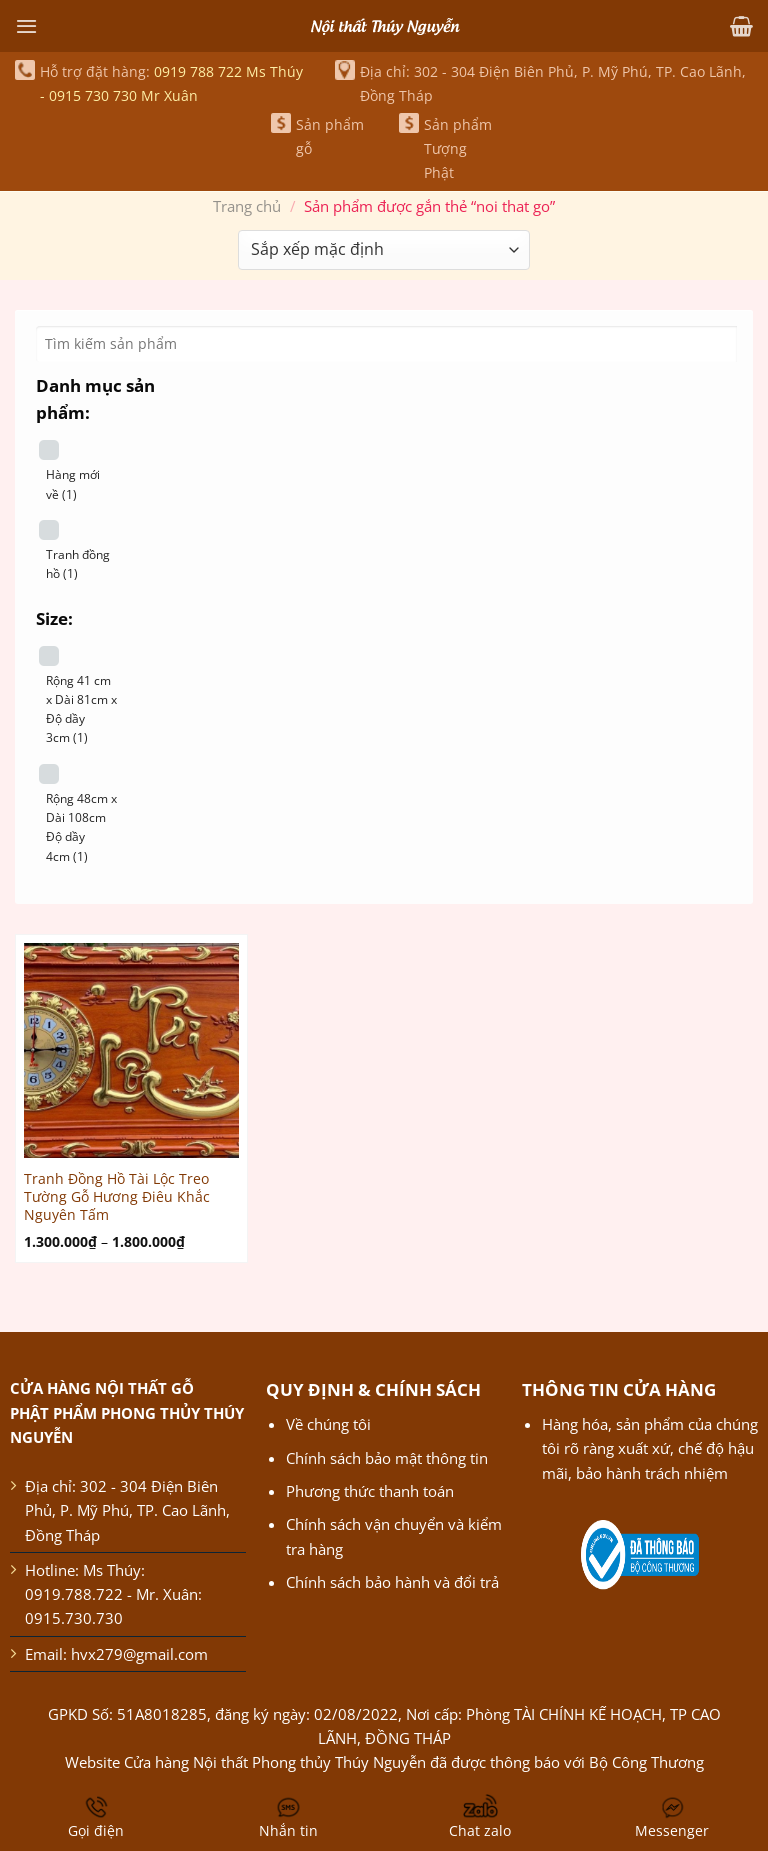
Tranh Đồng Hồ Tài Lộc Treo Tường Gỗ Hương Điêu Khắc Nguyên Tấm (117, 1196)
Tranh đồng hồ (78, 564)
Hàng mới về (73, 484)
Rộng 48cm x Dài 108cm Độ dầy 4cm (81, 827)
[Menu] (26, 26)
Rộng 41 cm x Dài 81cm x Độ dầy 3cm (81, 709)
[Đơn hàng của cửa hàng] (383, 250)
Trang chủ (247, 206)
